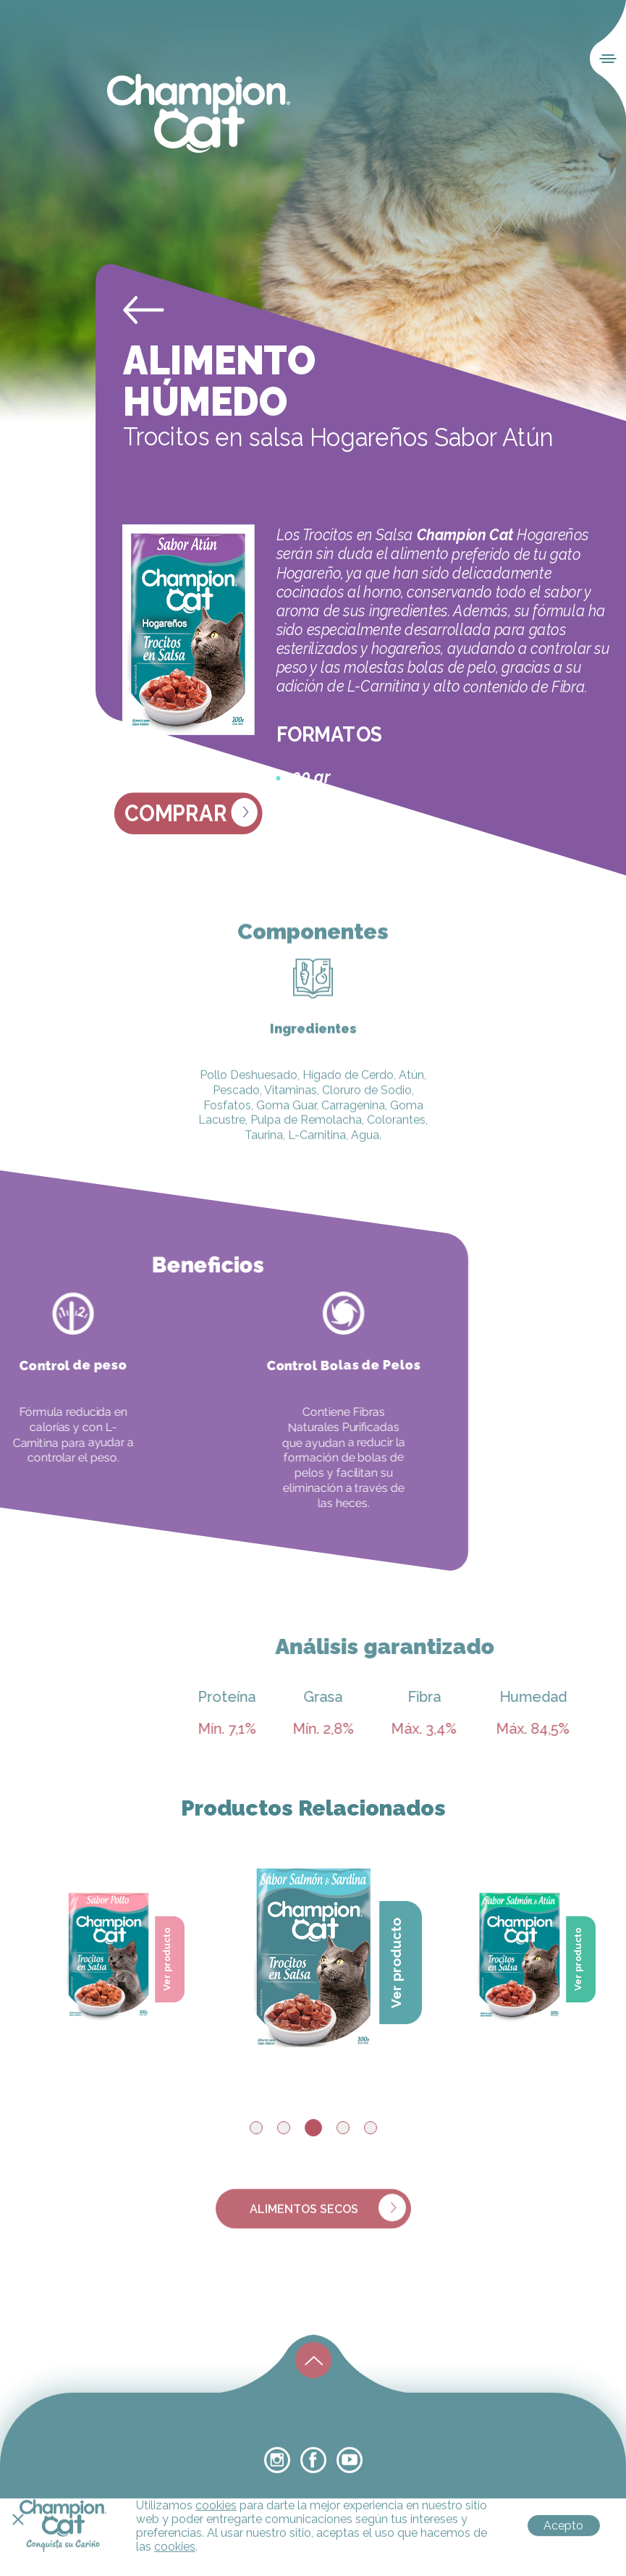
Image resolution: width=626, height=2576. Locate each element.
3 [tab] (313, 2127)
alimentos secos (328, 2223)
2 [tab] (283, 2127)
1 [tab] (256, 2127)
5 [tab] (370, 2127)
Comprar (191, 812)
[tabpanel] (314, 1951)
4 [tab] (343, 2127)
